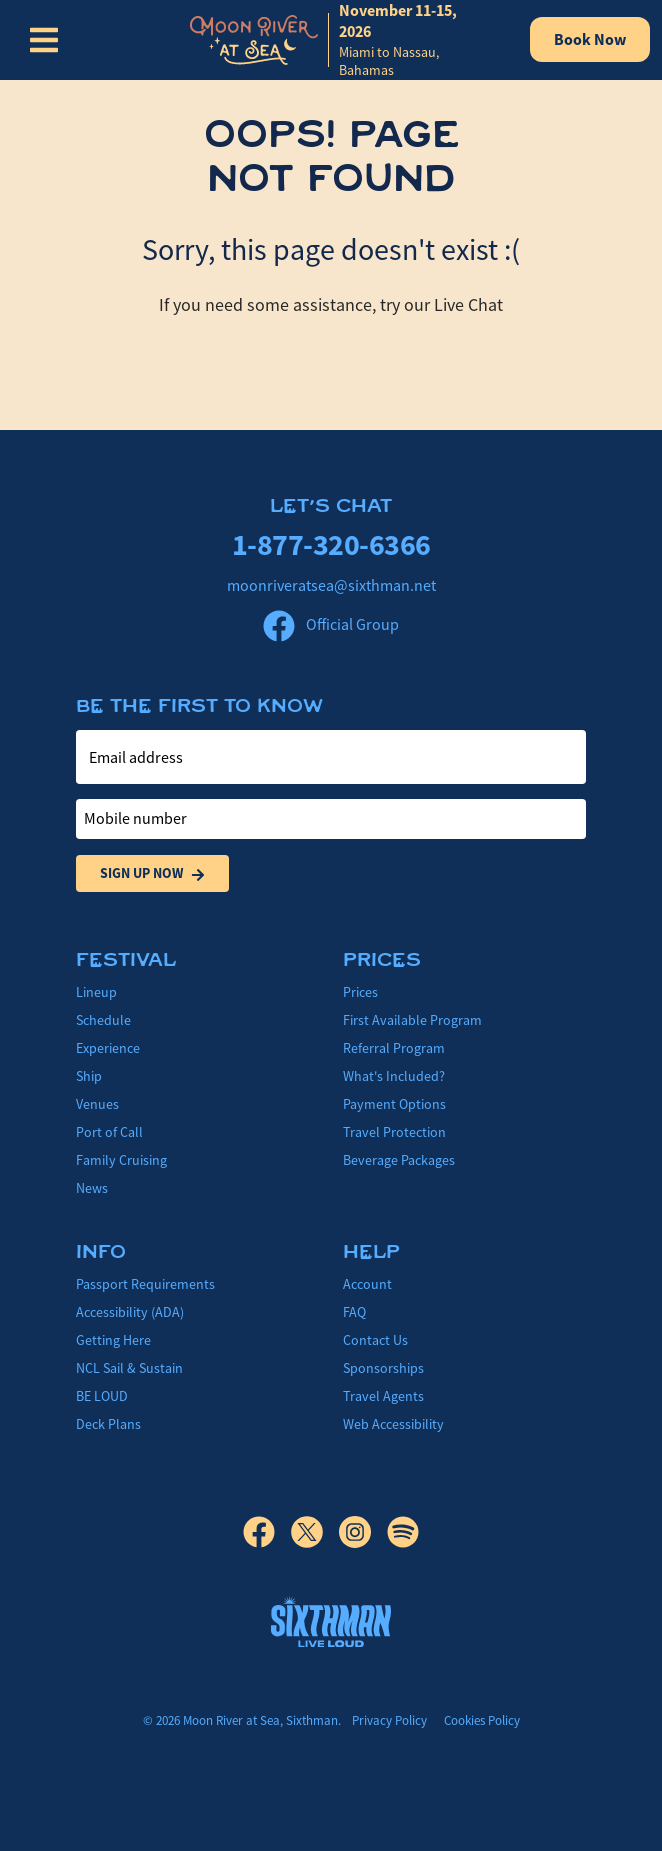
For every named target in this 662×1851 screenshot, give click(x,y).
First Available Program (412, 1020)
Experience (108, 1048)
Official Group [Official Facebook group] (331, 625)
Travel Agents (383, 1396)
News (92, 1188)
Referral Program (394, 1048)
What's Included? (394, 1076)
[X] (315, 1532)
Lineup (96, 992)
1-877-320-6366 (331, 544)
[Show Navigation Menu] (44, 40)
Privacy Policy (389, 1720)
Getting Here (113, 1340)
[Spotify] (403, 1532)
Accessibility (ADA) (130, 1312)
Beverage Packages (399, 1160)
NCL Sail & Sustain (129, 1368)
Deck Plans (108, 1424)
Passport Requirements (145, 1284)
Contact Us (375, 1340)
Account (367, 1284)
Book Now (590, 39)
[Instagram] (363, 1532)
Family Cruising (121, 1160)
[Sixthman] (331, 1621)
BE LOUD (102, 1396)
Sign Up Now (152, 873)
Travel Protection (394, 1132)
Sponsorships (383, 1368)
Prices (360, 992)
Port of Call (109, 1132)
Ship (89, 1076)
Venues (97, 1104)
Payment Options (394, 1104)
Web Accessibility (393, 1424)
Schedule (103, 1020)
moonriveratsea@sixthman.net (331, 586)
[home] (340, 40)
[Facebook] (267, 1532)
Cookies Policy (482, 1720)
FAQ (354, 1312)
